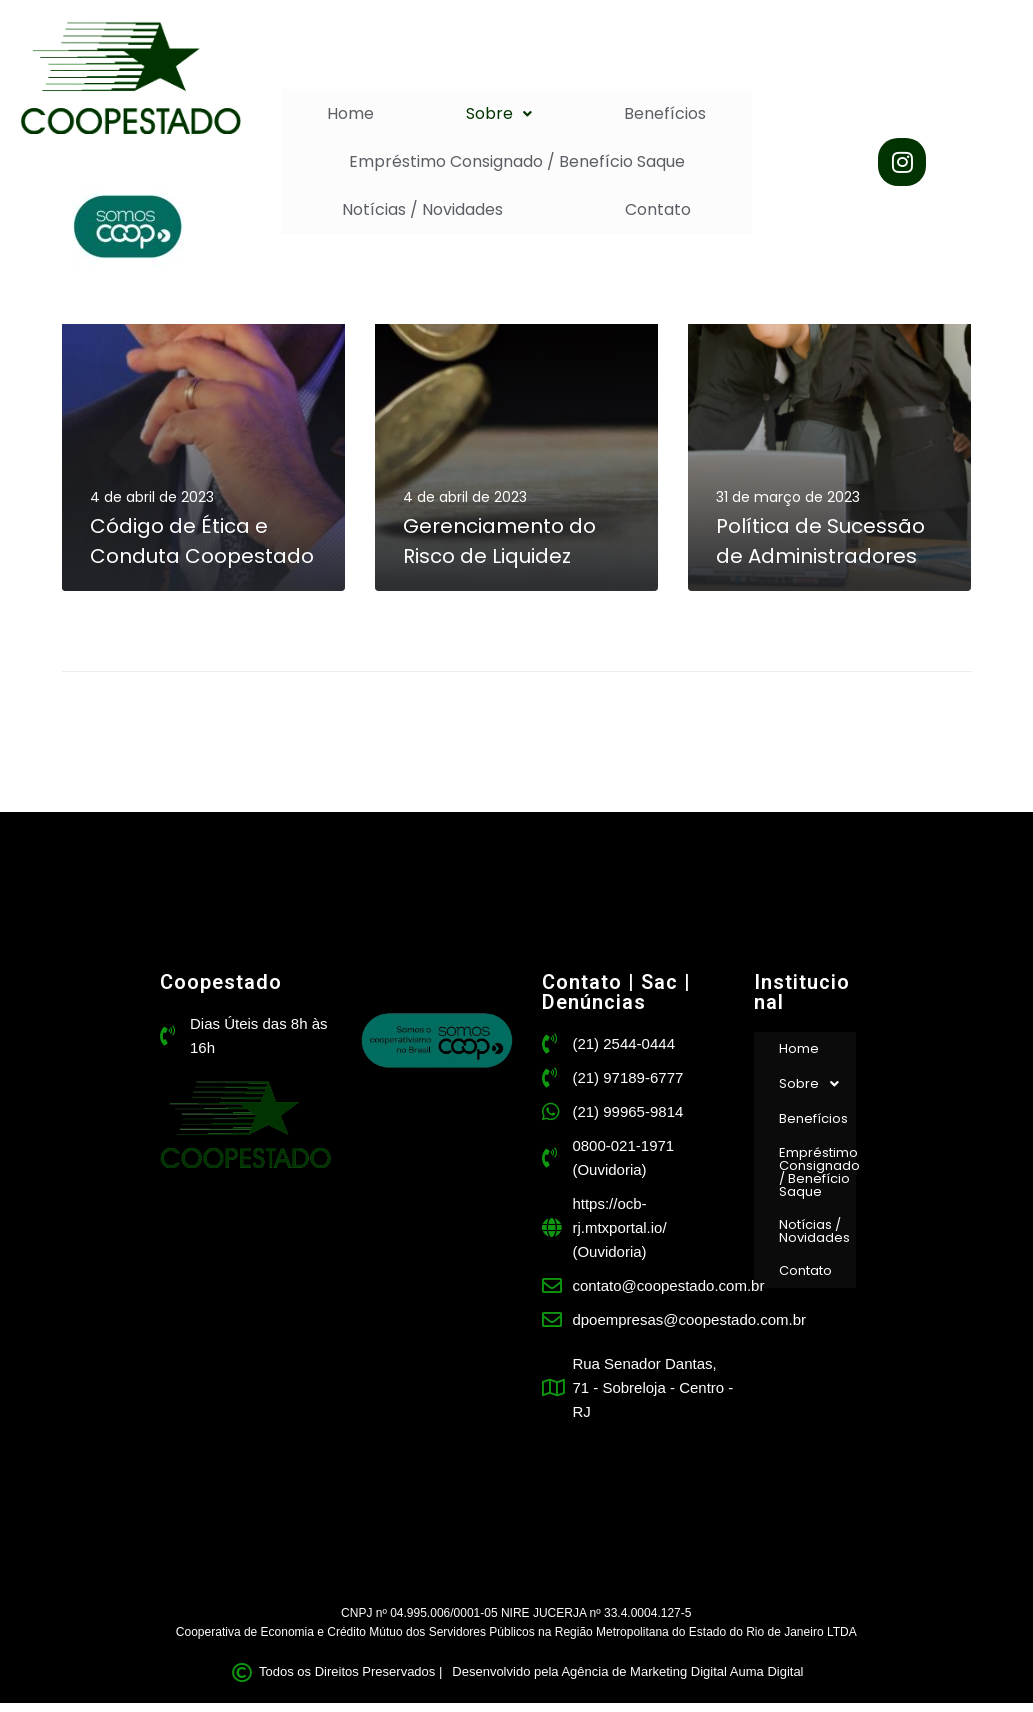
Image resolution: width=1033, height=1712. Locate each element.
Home (350, 113)
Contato (658, 209)
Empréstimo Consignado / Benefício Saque (517, 161)
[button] (499, 114)
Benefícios (665, 113)
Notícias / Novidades (422, 209)
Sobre (499, 113)
